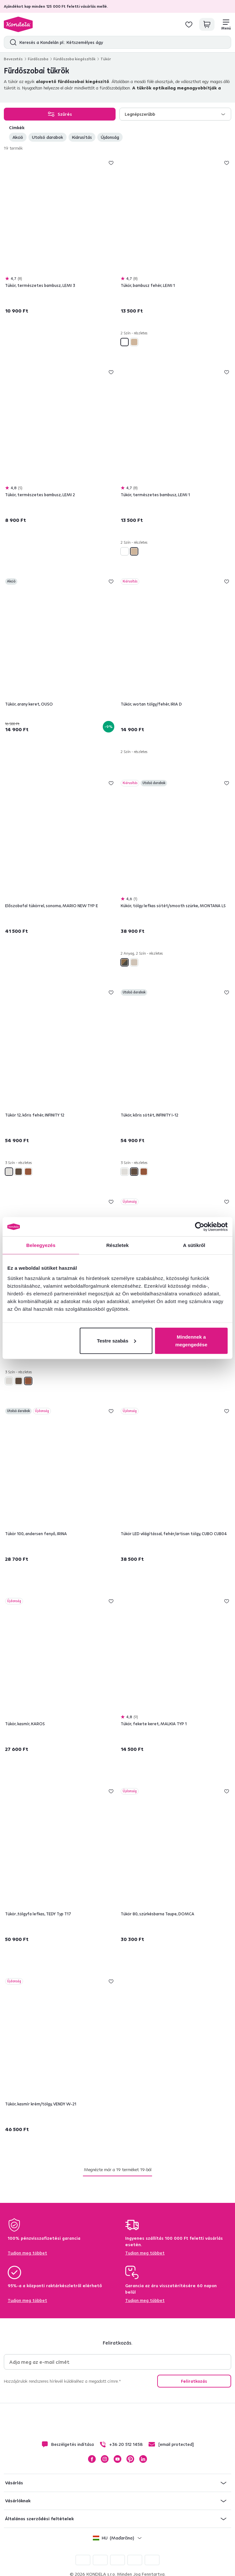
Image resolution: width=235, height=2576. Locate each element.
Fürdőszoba (38, 58)
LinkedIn (143, 2459)
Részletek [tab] (117, 1245)
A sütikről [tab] (194, 1245)
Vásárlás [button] (14, 2483)
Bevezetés (13, 58)
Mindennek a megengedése (191, 1340)
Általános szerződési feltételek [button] (39, 2519)
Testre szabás (116, 1340)
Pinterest (130, 2459)
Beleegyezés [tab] (40, 1245)
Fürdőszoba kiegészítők (74, 58)
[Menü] (226, 24)
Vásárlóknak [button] (17, 2501)
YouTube (117, 2459)
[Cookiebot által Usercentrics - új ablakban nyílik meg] (200, 1227)
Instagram (105, 2459)
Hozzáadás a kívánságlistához (111, 163)
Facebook (92, 2459)
